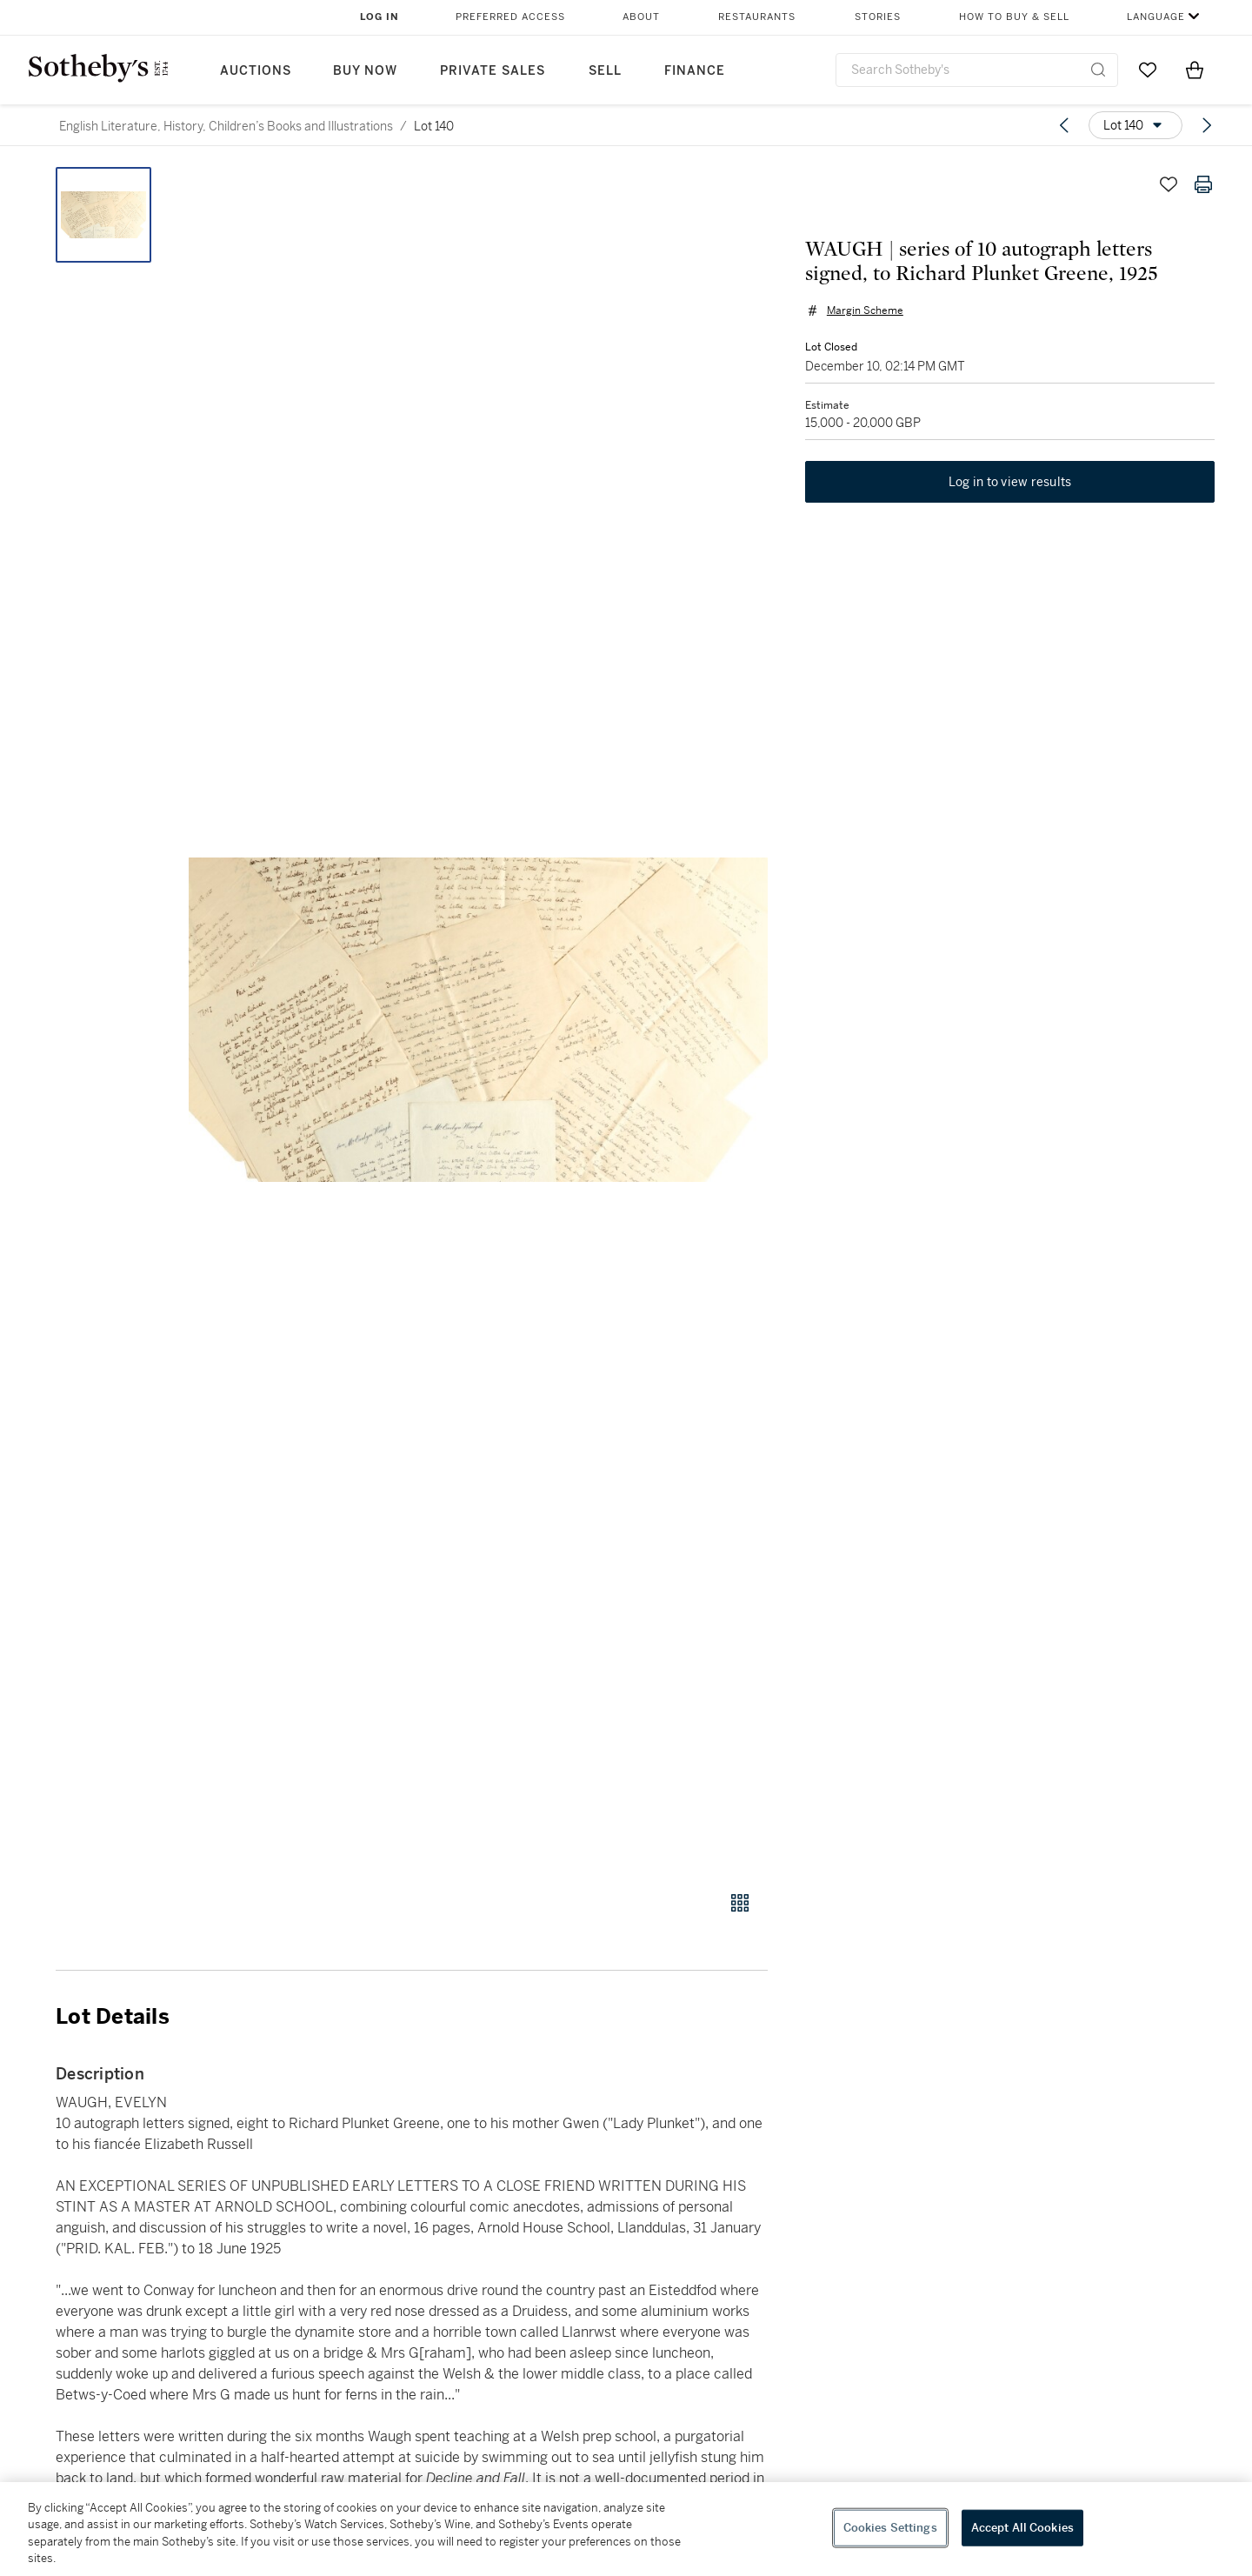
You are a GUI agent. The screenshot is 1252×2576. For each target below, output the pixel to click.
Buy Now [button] (365, 70)
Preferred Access (510, 17)
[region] (626, 2529)
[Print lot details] (1203, 184)
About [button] (641, 17)
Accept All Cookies (1022, 2527)
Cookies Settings (890, 2527)
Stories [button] (878, 17)
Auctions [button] (255, 70)
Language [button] (1156, 17)
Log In (379, 17)
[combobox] (977, 70)
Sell (605, 70)
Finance (694, 70)
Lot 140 (434, 126)
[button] (478, 1019)
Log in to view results (1010, 487)
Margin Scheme (862, 313)
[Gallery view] (740, 1902)
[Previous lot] (1064, 125)
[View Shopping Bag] (1194, 69)
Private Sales (492, 70)
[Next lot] (1206, 125)
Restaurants (757, 17)
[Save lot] (1168, 184)
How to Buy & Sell (1014, 17)
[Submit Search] (1098, 70)
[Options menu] (1135, 125)
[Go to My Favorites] (1147, 69)
